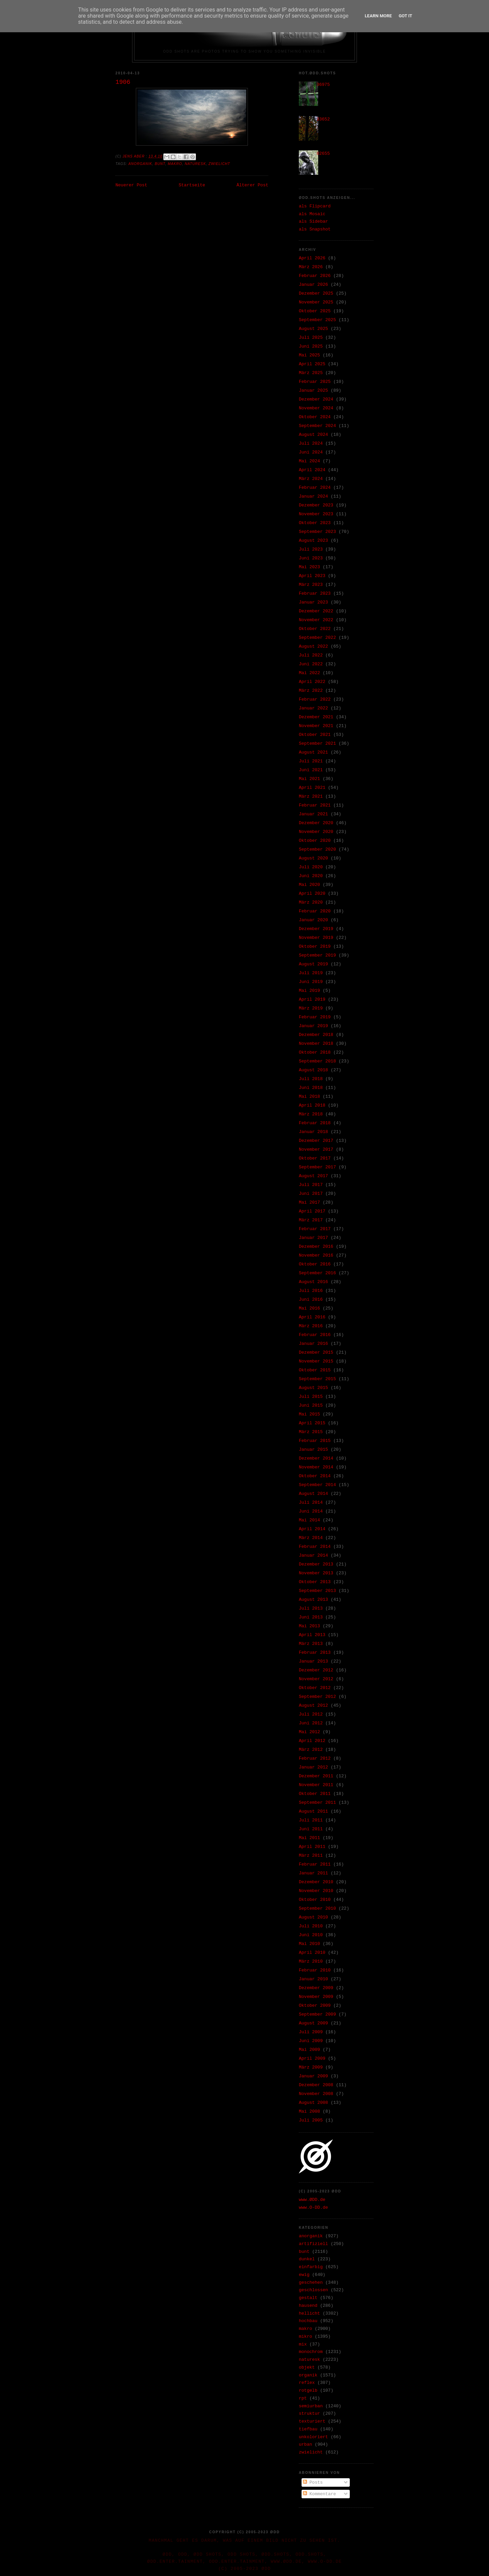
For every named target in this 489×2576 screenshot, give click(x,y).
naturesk (195, 164)
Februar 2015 (315, 1440)
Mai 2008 (309, 2111)
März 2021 (311, 796)
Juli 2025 (311, 337)
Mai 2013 (309, 1626)
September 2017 (317, 1167)
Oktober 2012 (315, 1687)
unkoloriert (313, 2437)
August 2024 (313, 434)
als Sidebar (313, 221)
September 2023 (317, 531)
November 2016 (316, 1255)
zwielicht (219, 164)
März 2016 (311, 1326)
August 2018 (313, 1070)
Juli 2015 (311, 1396)
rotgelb (308, 2390)
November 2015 (316, 1361)
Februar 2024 (315, 487)
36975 (323, 84)
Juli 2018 (311, 1078)
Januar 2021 (313, 814)
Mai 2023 (309, 567)
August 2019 (313, 964)
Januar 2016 (313, 1343)
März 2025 (311, 372)
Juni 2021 (311, 770)
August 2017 (313, 1176)
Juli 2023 (311, 549)
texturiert (312, 2421)
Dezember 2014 (316, 1458)
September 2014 (317, 1484)
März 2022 (311, 690)
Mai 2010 (309, 1943)
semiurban (311, 2406)
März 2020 (311, 902)
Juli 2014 (311, 1502)
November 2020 (316, 831)
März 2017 (311, 1220)
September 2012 (317, 1696)
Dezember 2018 (316, 1034)
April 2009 (312, 2058)
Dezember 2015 (316, 1352)
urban (305, 2444)
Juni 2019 (311, 981)
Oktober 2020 (315, 840)
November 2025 (316, 302)
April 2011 (312, 1846)
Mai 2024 (309, 461)
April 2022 (312, 681)
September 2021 (317, 743)
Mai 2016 (309, 1308)
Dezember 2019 (316, 928)
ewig (304, 2274)
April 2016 (312, 1317)
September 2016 (317, 1273)
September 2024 (317, 425)
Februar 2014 (315, 1546)
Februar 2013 (315, 1652)
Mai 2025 (309, 355)
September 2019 (317, 955)
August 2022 (313, 646)
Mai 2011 (309, 1837)
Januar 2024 (313, 496)
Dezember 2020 (316, 823)
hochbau (308, 2320)
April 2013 (312, 1634)
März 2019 (311, 1008)
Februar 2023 (315, 593)
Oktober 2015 (315, 1370)
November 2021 (316, 725)
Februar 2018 (315, 1123)
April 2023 (312, 575)
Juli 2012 (311, 1714)
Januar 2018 (313, 1131)
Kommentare (319, 2494)
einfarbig (311, 2266)
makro (175, 164)
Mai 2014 (309, 1520)
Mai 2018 (309, 1096)
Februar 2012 (315, 1758)
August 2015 (313, 1387)
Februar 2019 (315, 1017)
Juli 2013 (311, 1608)
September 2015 (317, 1379)
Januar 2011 (313, 1873)
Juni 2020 (311, 875)
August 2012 (313, 1705)
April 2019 (312, 999)
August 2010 (313, 1917)
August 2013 (313, 1599)
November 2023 (316, 514)
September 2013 (317, 1590)
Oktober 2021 (315, 734)
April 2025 (312, 364)
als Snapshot (315, 229)
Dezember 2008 (316, 2085)
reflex (307, 2382)
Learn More (378, 15)
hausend (308, 2305)
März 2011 (311, 1855)
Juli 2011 (311, 1820)
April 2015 (312, 1423)
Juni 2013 (311, 1617)
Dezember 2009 (316, 1987)
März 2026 (311, 267)
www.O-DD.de (313, 2207)
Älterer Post (252, 185)
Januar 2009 (313, 2076)
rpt (303, 2398)
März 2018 (311, 1114)
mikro (305, 2336)
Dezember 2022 (316, 611)
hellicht (309, 2313)
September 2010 (317, 1908)
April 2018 (312, 1105)
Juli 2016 (311, 1290)
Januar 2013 (313, 1661)
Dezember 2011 (316, 1776)
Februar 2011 (315, 1864)
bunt (160, 164)
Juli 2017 (311, 1184)
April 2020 (312, 893)
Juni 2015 (311, 1405)
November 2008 (316, 2093)
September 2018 (317, 1061)
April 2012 (312, 1740)
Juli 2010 (311, 1926)
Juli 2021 (311, 761)
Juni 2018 (311, 1087)
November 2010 (316, 1890)
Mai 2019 (309, 990)
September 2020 (317, 849)
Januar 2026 (313, 284)
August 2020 (313, 858)
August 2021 (313, 752)
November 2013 (316, 1573)
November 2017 (316, 1149)
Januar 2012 (313, 1767)
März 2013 (311, 1643)
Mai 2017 (309, 1202)
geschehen (311, 2282)
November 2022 (316, 620)
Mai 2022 (309, 672)
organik (308, 2375)
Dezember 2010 (316, 1882)
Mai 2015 (309, 1414)
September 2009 (317, 2014)
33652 (323, 119)
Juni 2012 (311, 1723)
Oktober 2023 (315, 522)
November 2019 (316, 937)
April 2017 (312, 1211)
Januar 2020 (313, 920)
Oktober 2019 (315, 946)
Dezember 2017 (316, 1140)
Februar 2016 (315, 1334)
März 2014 (311, 1537)
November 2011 (316, 1784)
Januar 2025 (313, 390)
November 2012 (316, 1679)
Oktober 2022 (315, 628)
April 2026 (312, 258)
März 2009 (311, 2067)
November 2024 (316, 408)
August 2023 (313, 540)
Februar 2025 (315, 381)
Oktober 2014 (315, 1476)
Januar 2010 (313, 1979)
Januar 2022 (313, 708)
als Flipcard (315, 206)
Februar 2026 (315, 275)
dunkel (307, 2259)
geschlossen (313, 2290)
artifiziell (313, 2243)
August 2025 (313, 328)
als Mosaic (312, 214)
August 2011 (313, 1811)
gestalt (308, 2297)
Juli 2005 (311, 2120)
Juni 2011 (311, 1829)
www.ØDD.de (312, 2199)
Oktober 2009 (315, 2005)
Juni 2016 (311, 1299)
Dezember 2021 (316, 717)
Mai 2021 (309, 778)
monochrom (311, 2351)
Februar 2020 (315, 911)
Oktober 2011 (315, 1793)
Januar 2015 (313, 1449)
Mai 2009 (309, 2049)
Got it (405, 15)
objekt (307, 2367)
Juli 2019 (311, 973)
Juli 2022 (311, 655)
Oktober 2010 (315, 1899)
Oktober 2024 (315, 417)
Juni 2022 (311, 664)
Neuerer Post (131, 185)
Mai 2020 (309, 884)
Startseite (192, 185)
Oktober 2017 (315, 1158)
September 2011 (317, 1802)
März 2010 (311, 1961)
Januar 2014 (313, 1555)
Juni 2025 (311, 346)
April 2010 (312, 1952)
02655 (323, 153)
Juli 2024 (311, 443)
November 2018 (316, 1043)
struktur (309, 2413)
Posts (313, 2482)
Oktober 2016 (315, 1264)
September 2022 (317, 637)
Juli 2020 (311, 867)
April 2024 (312, 469)
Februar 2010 (315, 1970)
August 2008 (313, 2102)
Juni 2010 (311, 1935)
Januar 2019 (313, 1025)
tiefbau (308, 2429)
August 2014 (313, 1493)
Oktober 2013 (315, 1581)
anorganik (140, 164)
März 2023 (311, 584)
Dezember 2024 (316, 399)
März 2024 (311, 478)
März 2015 (311, 1431)
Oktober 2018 (315, 1052)
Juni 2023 (311, 558)
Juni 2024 (311, 452)
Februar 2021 (315, 805)
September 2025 (317, 319)
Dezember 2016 (316, 1246)
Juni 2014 (311, 1511)
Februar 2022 (315, 699)
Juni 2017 (311, 1193)
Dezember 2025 (316, 293)
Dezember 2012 (316, 1670)
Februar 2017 (315, 1228)
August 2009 (313, 2023)
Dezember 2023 (316, 505)
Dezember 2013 (316, 1564)
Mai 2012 (309, 1732)
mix (303, 2344)
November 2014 (316, 1467)
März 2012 (311, 1749)
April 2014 (312, 1529)
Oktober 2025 (315, 311)
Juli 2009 (311, 2032)
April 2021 (312, 787)
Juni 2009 (311, 2040)
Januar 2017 (313, 1237)
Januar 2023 (313, 602)
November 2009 (316, 1996)
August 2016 (313, 1281)
